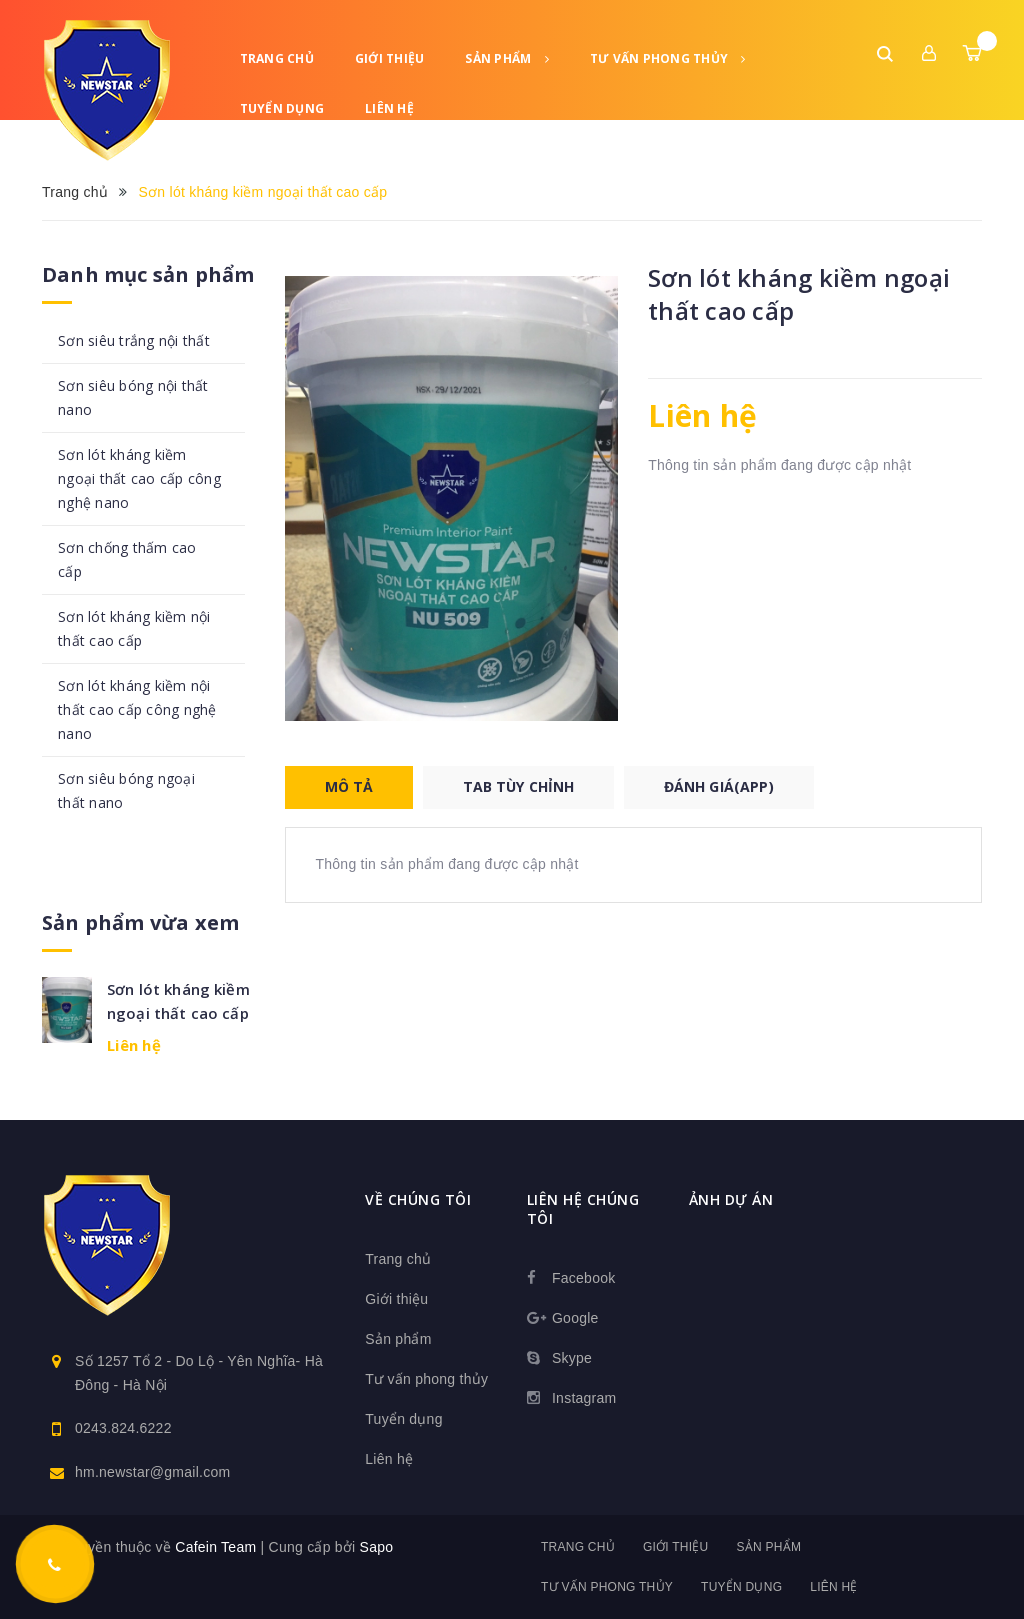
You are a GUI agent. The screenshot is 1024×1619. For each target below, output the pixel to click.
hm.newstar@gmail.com (152, 1472)
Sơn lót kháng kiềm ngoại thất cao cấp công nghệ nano (139, 478)
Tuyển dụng (282, 108)
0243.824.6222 (123, 1428)
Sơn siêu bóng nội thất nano (133, 397)
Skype (572, 1358)
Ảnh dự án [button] (731, 1199)
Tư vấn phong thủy (668, 58)
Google (575, 1318)
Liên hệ (389, 108)
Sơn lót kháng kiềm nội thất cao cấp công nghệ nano (137, 709)
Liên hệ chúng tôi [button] (583, 1209)
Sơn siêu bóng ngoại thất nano (126, 790)
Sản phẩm (507, 58)
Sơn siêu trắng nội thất (134, 340)
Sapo (377, 1547)
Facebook (583, 1278)
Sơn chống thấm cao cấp (127, 559)
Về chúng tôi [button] (418, 1199)
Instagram (584, 1398)
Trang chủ (277, 58)
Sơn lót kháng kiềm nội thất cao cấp (134, 628)
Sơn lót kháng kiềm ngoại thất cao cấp (178, 1001)
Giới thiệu (390, 58)
